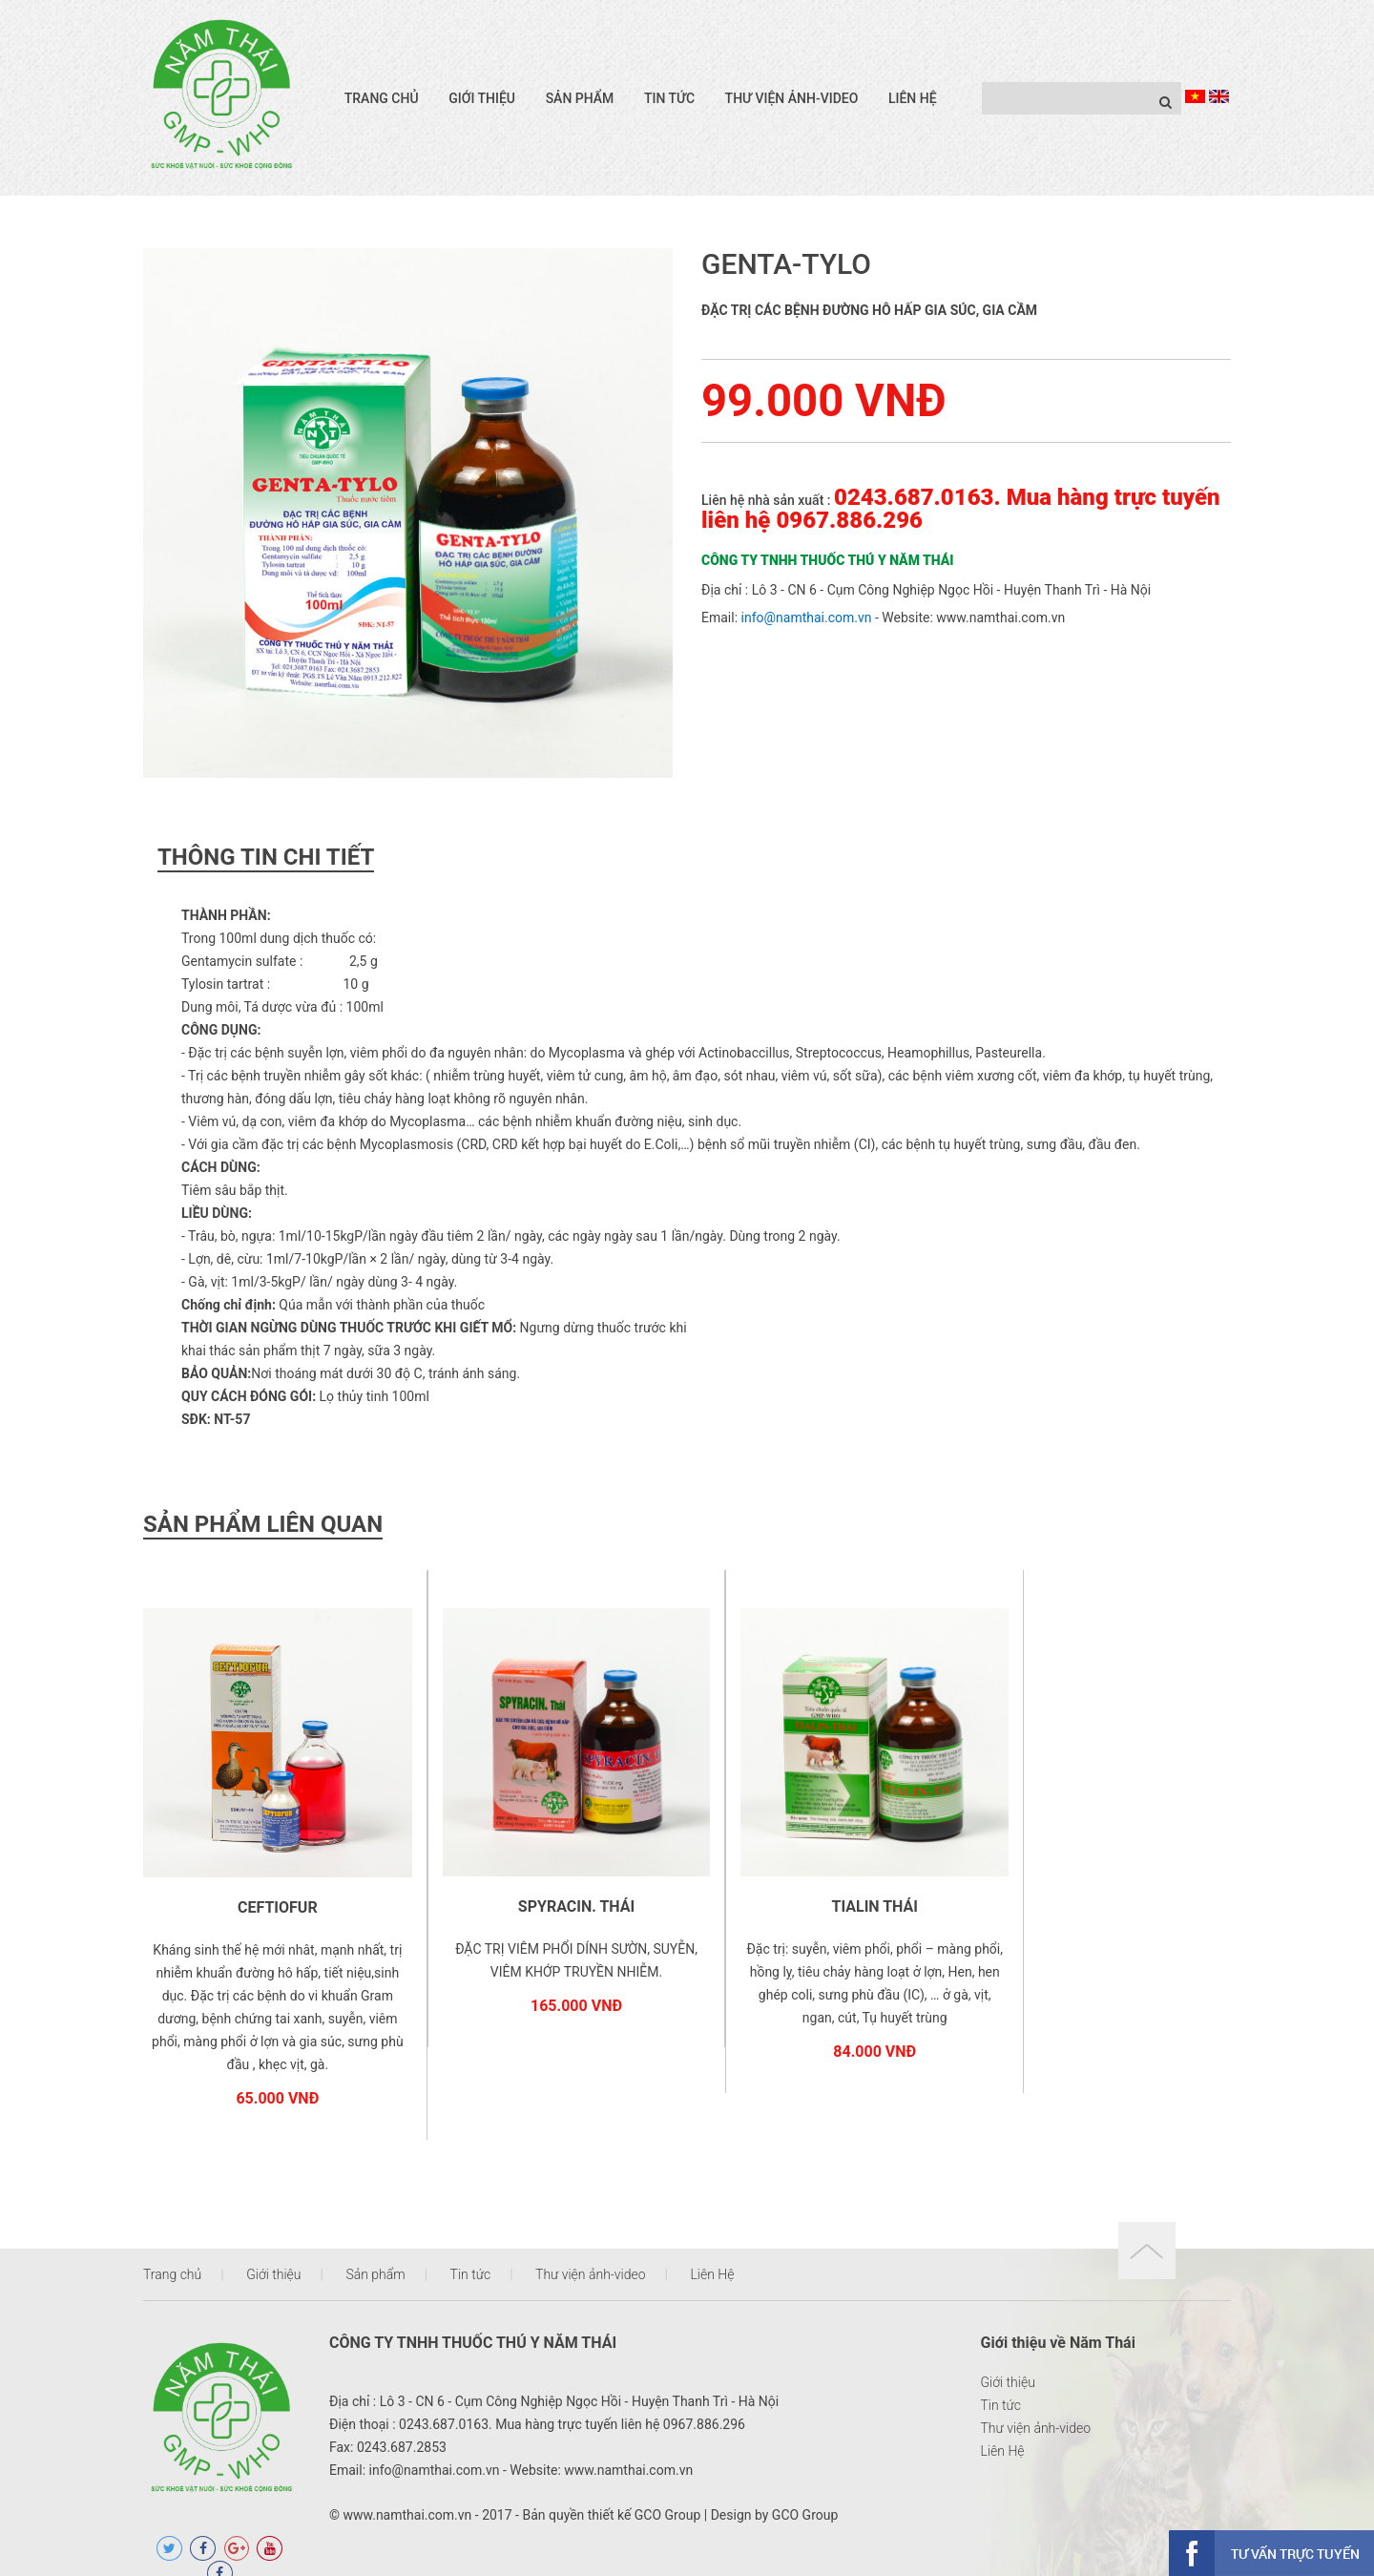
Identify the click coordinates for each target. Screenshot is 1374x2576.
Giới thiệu (481, 98)
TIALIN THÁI (826, 1886)
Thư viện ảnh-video (792, 98)
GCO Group (667, 2495)
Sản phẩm (580, 98)
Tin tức (669, 98)
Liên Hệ (912, 98)
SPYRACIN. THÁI (547, 1886)
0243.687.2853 (402, 2428)
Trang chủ (381, 98)
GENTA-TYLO (786, 264)
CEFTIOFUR (268, 1887)
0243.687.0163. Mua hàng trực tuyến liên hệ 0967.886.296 (960, 509)
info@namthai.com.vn (806, 617)
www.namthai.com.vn (1000, 617)
